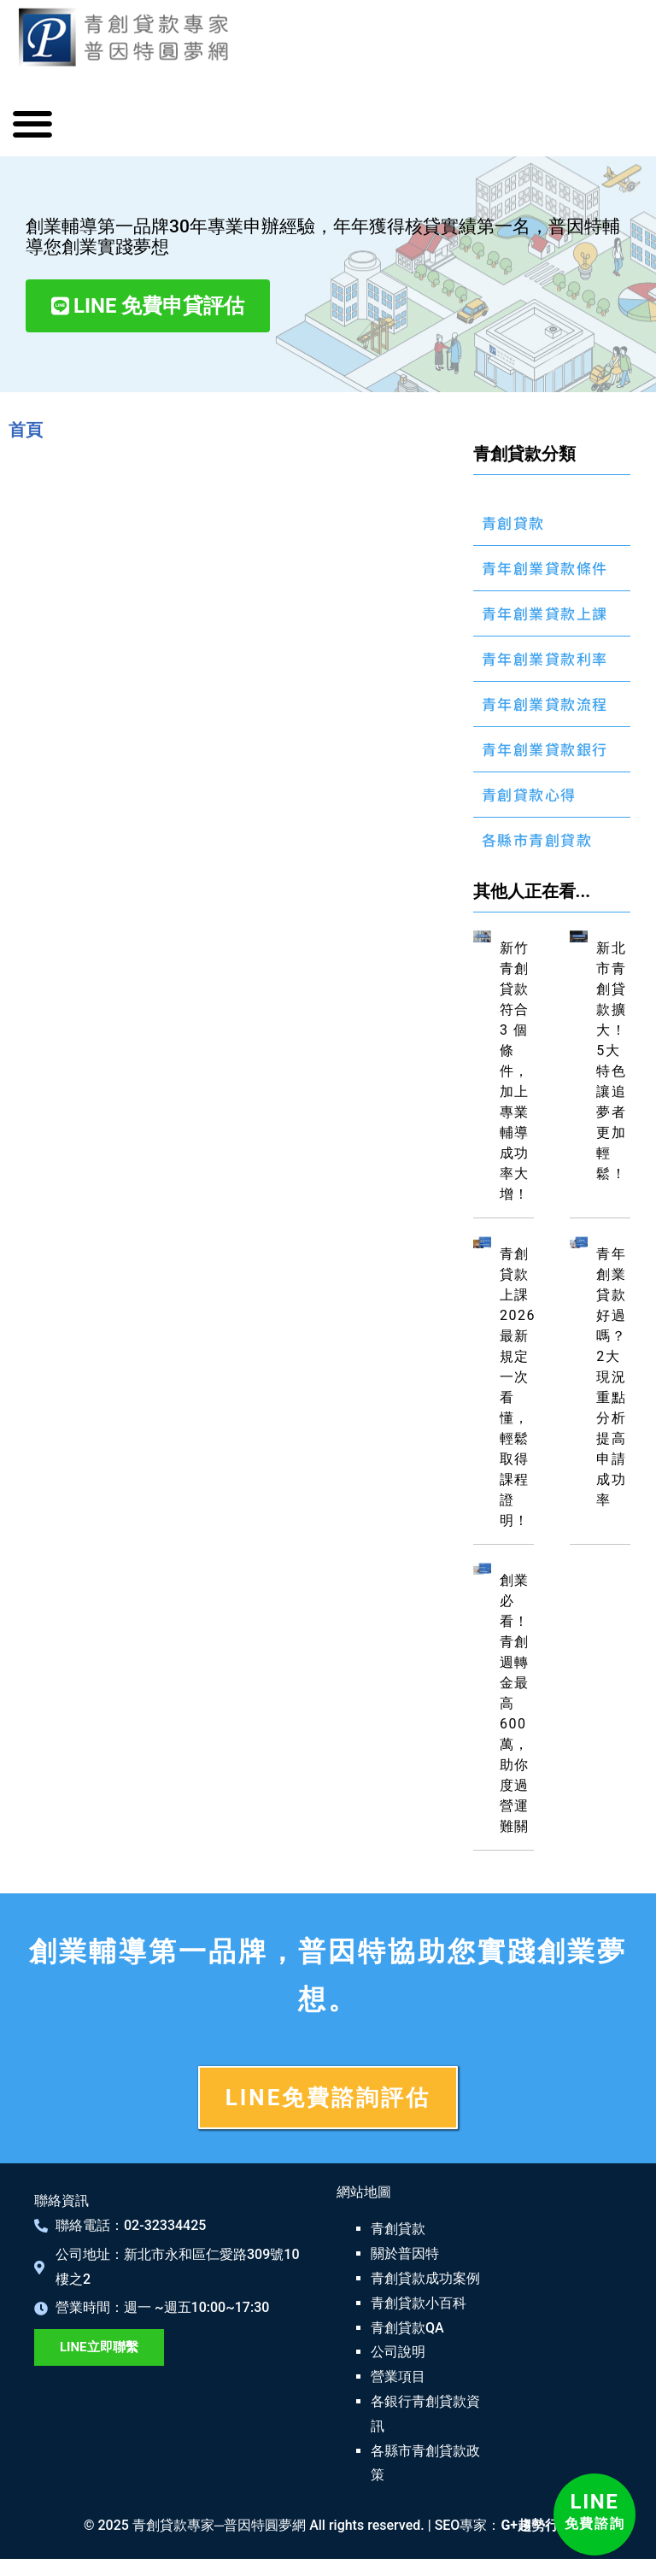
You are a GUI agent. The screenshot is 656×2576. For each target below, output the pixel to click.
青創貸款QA (407, 2328)
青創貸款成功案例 (425, 2278)
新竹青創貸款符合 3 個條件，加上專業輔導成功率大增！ (515, 1071)
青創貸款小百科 (418, 2303)
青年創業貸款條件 (545, 567)
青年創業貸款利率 (545, 658)
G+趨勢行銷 (536, 2525)
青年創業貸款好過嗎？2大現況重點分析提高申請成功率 (611, 1377)
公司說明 (398, 2352)
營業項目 (398, 2376)
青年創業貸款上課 (545, 613)
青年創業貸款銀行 (545, 749)
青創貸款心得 (529, 794)
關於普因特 (405, 2253)
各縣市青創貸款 (537, 839)
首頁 (26, 430)
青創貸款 (513, 522)
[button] (32, 124)
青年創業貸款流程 (545, 703)
